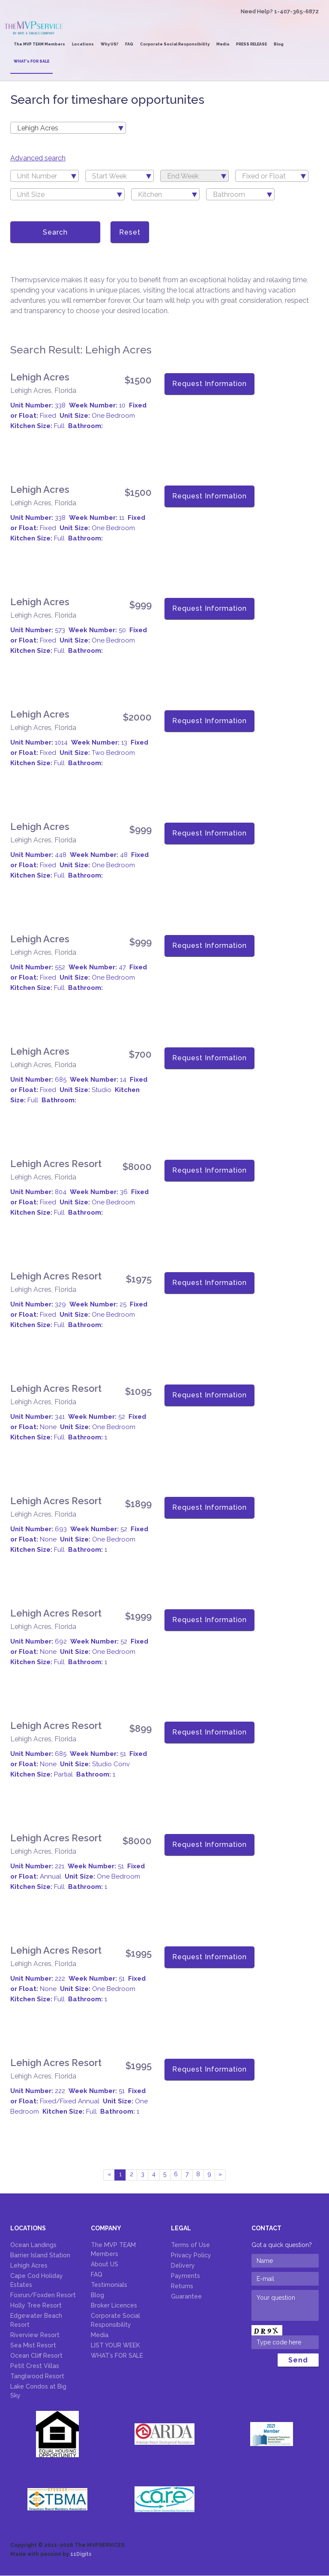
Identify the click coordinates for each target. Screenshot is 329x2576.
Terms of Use (190, 2245)
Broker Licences (114, 2305)
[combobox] (68, 129)
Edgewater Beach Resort (36, 2321)
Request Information (209, 384)
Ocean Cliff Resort (36, 2356)
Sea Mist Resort (33, 2345)
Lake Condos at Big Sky (38, 2391)
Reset (130, 233)
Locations (83, 44)
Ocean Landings (33, 2245)
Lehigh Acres (39, 377)
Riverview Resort (35, 2335)
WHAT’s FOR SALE (31, 62)
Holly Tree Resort (36, 2305)
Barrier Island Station (40, 2255)
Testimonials (109, 2285)
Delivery (183, 2265)
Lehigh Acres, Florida (43, 391)
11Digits (81, 2555)
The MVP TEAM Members (39, 44)
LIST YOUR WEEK (115, 2345)
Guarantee (186, 2296)
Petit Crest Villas (34, 2366)
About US (104, 2264)
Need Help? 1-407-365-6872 (280, 12)
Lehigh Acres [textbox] (37, 129)
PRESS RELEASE (251, 44)
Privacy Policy (191, 2255)
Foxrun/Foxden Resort (43, 2295)
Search (55, 233)
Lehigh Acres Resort (56, 1164)
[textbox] (44, 177)
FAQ (129, 44)
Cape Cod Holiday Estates (36, 2281)
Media (222, 44)
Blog (279, 44)
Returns (182, 2286)
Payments (185, 2276)
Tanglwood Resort (37, 2376)
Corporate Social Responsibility (174, 44)
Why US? (109, 44)
